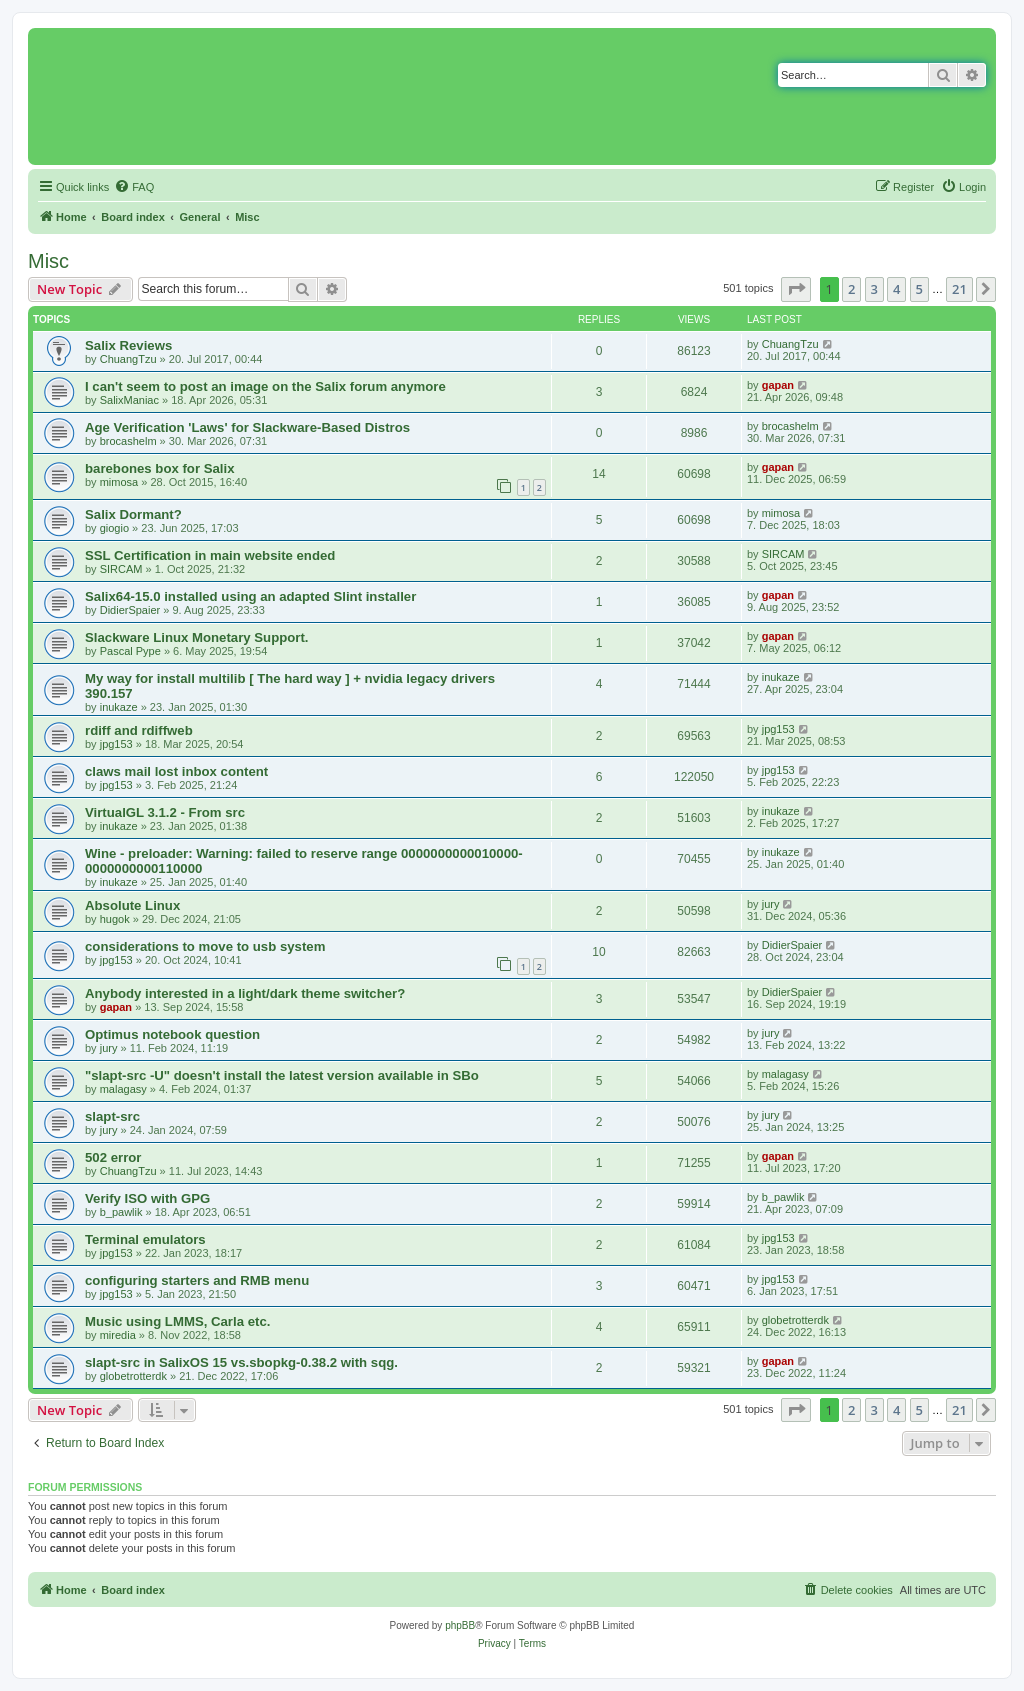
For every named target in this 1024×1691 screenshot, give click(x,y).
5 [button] (919, 289)
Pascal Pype (130, 651)
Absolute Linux (132, 905)
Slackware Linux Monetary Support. (197, 637)
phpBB (460, 1625)
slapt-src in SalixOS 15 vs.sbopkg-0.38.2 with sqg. (241, 1362)
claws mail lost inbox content (176, 771)
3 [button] (874, 289)
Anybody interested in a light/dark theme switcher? (245, 993)
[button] (796, 289)
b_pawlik (121, 1212)
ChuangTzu (128, 359)
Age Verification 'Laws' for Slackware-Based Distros (247, 427)
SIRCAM (121, 569)
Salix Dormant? (133, 514)
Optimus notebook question (172, 1034)
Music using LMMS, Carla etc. (177, 1321)
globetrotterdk (795, 1320)
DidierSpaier (130, 610)
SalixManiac (129, 400)
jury (771, 904)
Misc (48, 261)
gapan (778, 385)
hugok (115, 919)
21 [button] (959, 289)
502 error (113, 1157)
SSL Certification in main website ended (210, 555)
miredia (118, 1335)
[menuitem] (134, 187)
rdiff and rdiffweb (139, 730)
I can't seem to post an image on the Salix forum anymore (265, 386)
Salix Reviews (128, 345)
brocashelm (128, 441)
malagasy (123, 1089)
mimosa (119, 482)
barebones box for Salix (160, 468)
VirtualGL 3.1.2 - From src (165, 812)
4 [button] (896, 289)
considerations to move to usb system (205, 946)
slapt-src (112, 1116)
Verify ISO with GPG (147, 1198)
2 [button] (851, 289)
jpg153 (116, 744)
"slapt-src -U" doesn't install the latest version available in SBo (282, 1075)
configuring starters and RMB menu (197, 1280)
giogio (114, 528)
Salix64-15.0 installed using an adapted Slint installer (250, 596)
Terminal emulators (145, 1239)
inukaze (119, 707)
